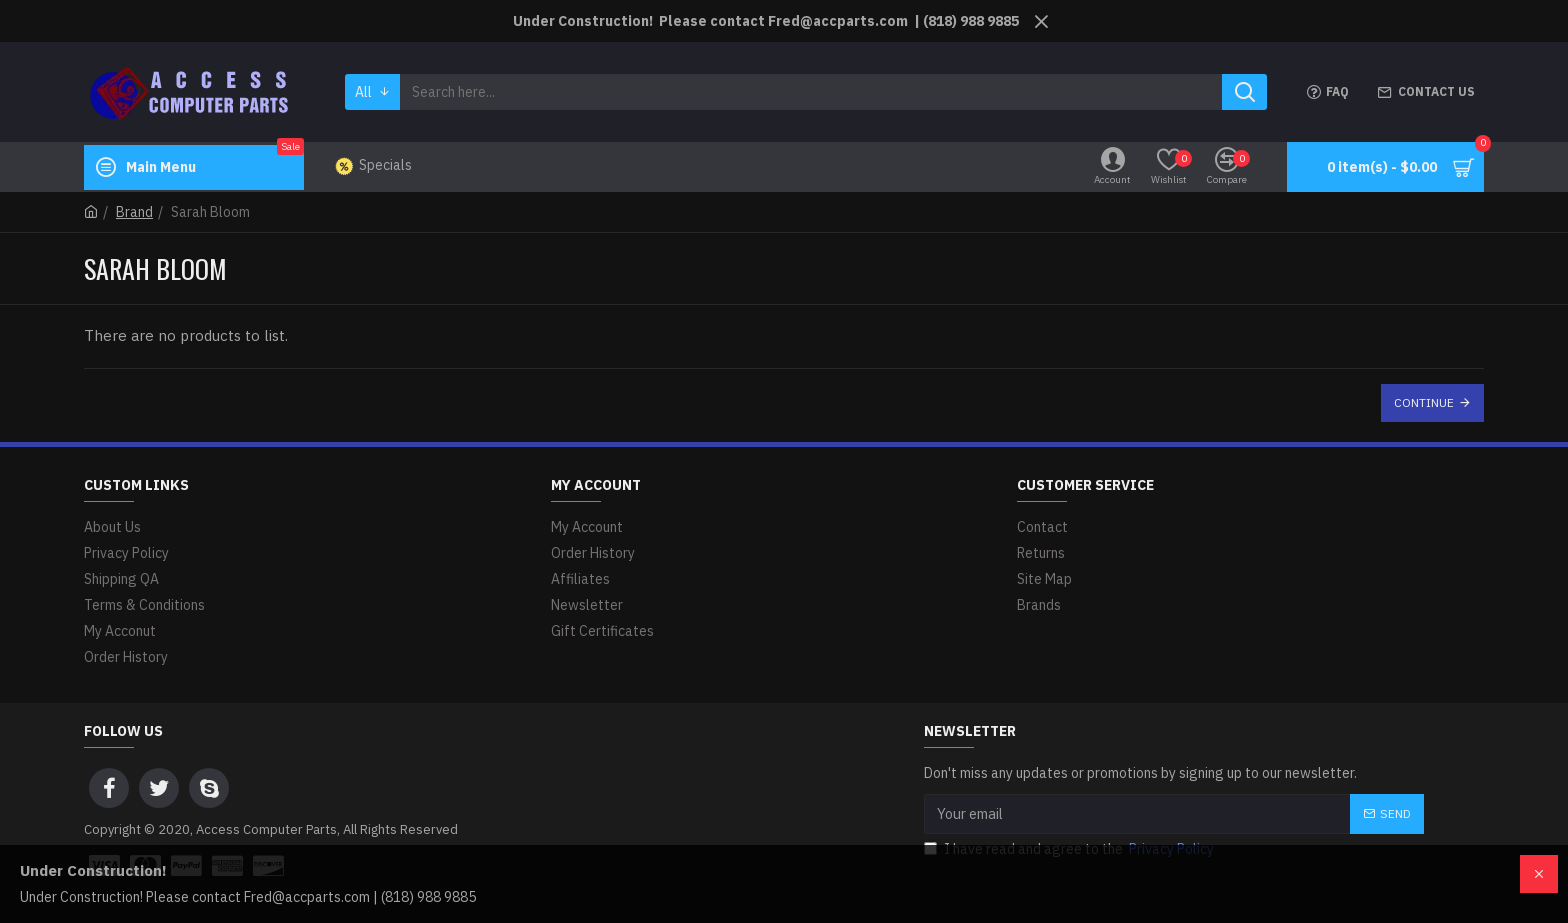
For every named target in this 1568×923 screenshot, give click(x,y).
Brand (134, 212)
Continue (1424, 402)
